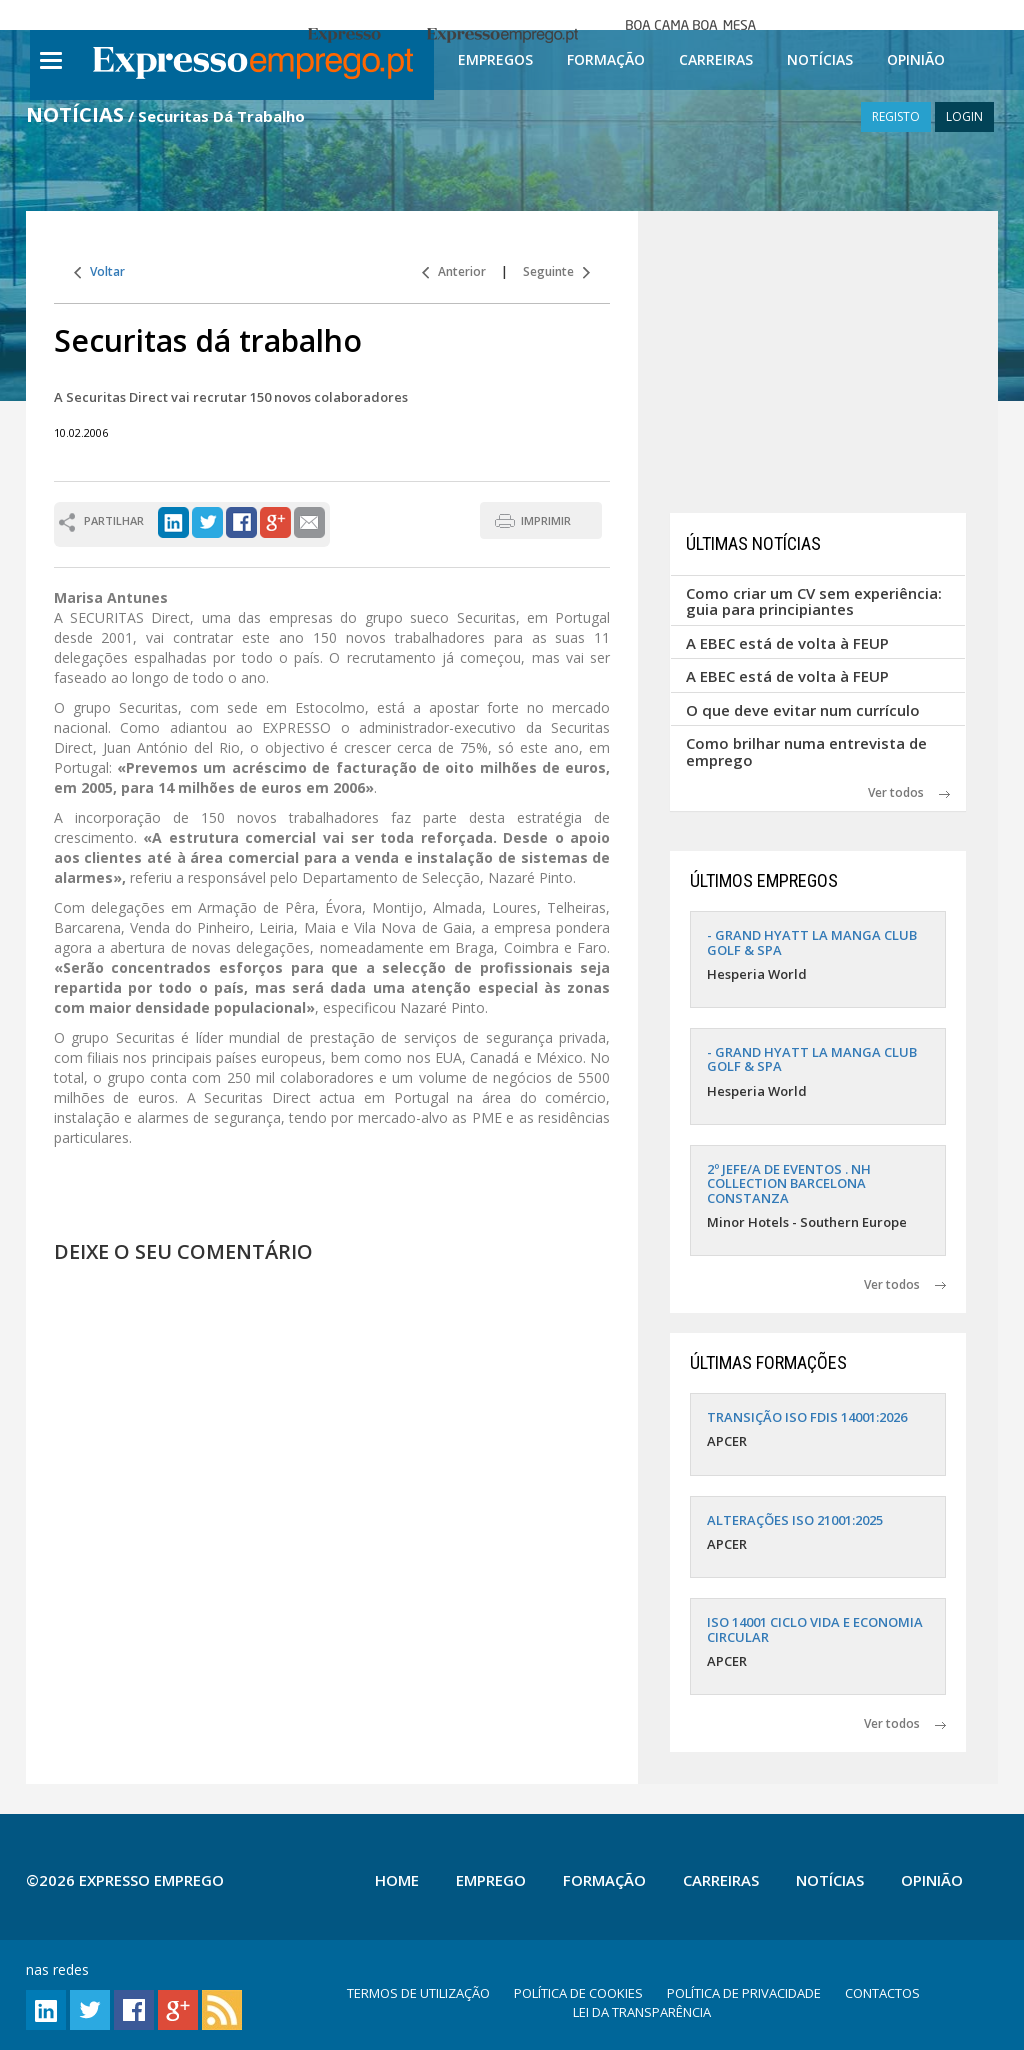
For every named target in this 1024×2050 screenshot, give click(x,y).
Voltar (99, 271)
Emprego (491, 1880)
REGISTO (896, 116)
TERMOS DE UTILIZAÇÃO (418, 1993)
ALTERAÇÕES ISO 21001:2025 (795, 1520)
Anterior (454, 271)
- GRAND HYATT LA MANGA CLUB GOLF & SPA (812, 942)
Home (397, 1880)
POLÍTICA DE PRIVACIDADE (744, 1993)
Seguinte (556, 271)
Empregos (495, 59)
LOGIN (964, 116)
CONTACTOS (882, 1993)
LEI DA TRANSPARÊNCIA (642, 2012)
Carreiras (716, 59)
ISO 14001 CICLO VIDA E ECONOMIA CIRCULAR (815, 1629)
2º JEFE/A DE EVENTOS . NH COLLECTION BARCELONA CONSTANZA (789, 1183)
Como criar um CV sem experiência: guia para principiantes (814, 601)
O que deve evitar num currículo (803, 710)
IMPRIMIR (546, 520)
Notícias (820, 59)
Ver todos (909, 792)
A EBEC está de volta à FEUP (787, 643)
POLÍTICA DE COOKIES (578, 1993)
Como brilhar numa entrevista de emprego (806, 751)
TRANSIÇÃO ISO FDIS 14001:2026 (807, 1417)
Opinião (916, 59)
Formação (606, 59)
